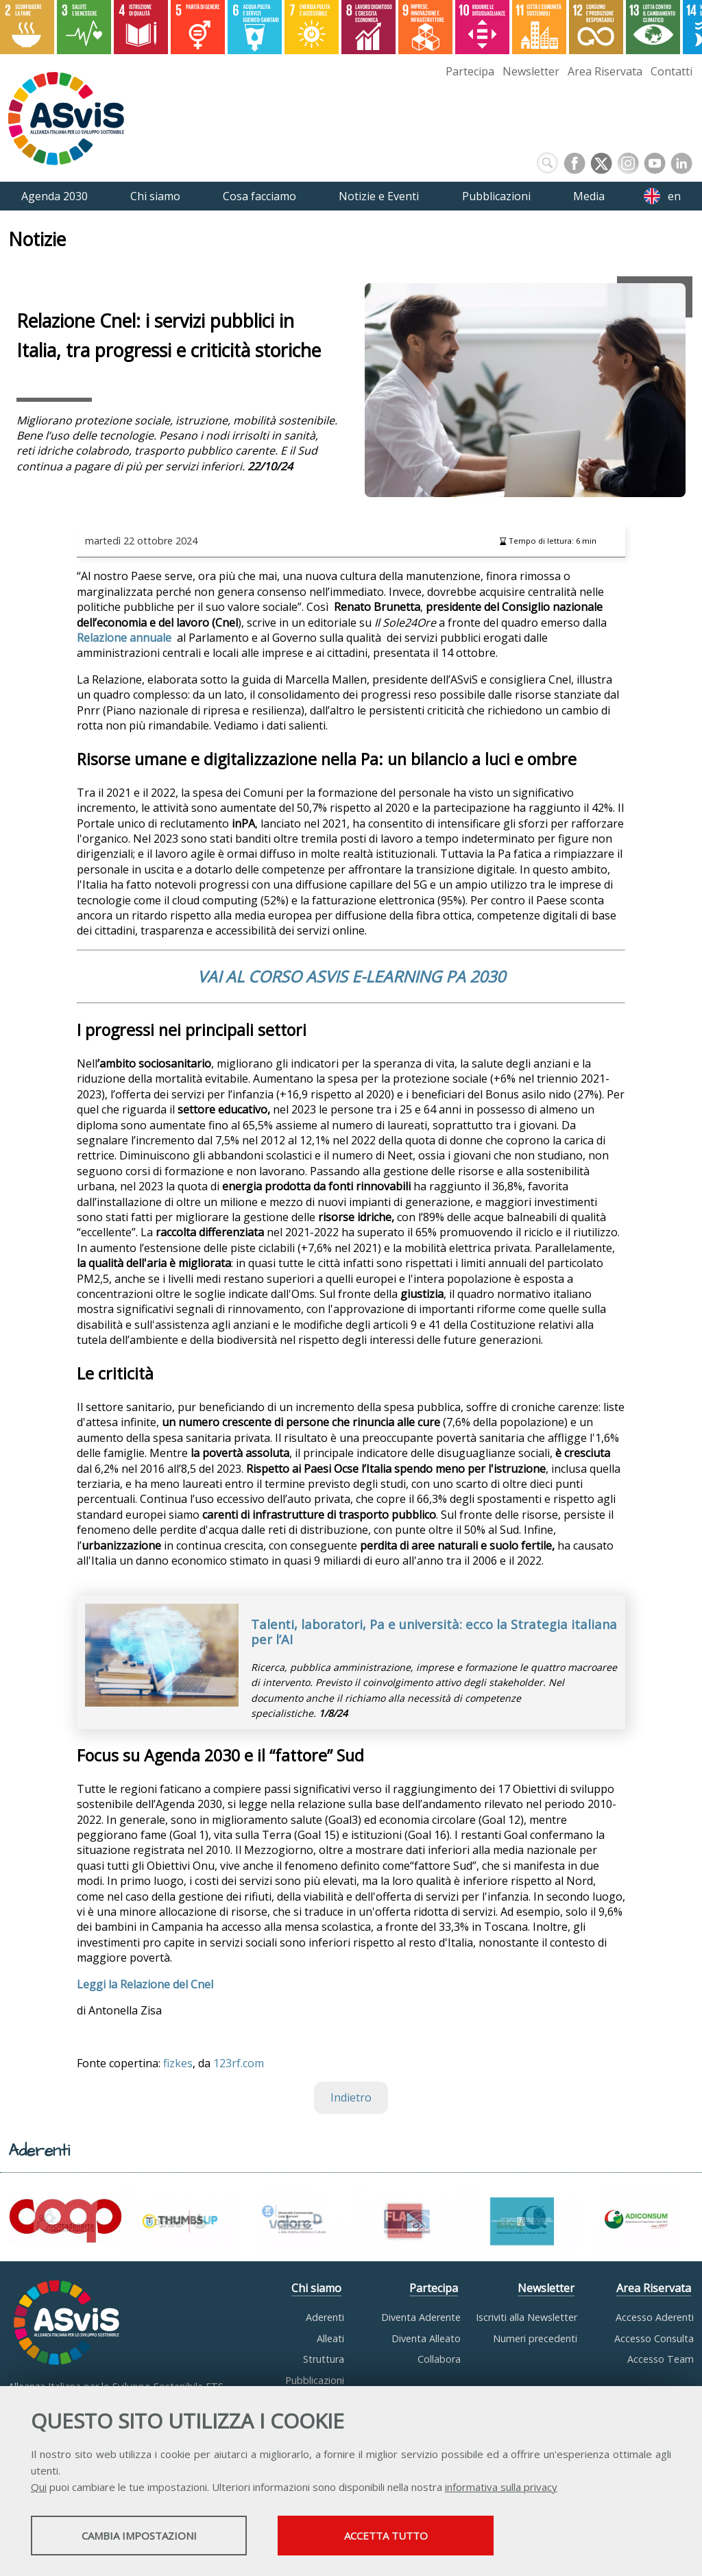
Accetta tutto (386, 2535)
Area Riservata (605, 71)
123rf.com (238, 2063)
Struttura (323, 2359)
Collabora (439, 2359)
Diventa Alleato (426, 2338)
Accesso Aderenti (655, 2317)
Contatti (671, 71)
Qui (39, 2487)
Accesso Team (660, 2359)
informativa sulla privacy (501, 2487)
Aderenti (325, 2317)
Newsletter (531, 71)
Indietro (351, 2098)
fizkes (178, 2063)
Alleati (330, 2338)
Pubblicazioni (314, 2380)
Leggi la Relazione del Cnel (145, 1984)
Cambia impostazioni (139, 2535)
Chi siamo (316, 2288)
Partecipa (470, 71)
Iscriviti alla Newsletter (526, 2317)
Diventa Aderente (421, 2317)
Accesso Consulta (654, 2338)
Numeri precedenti (535, 2338)
